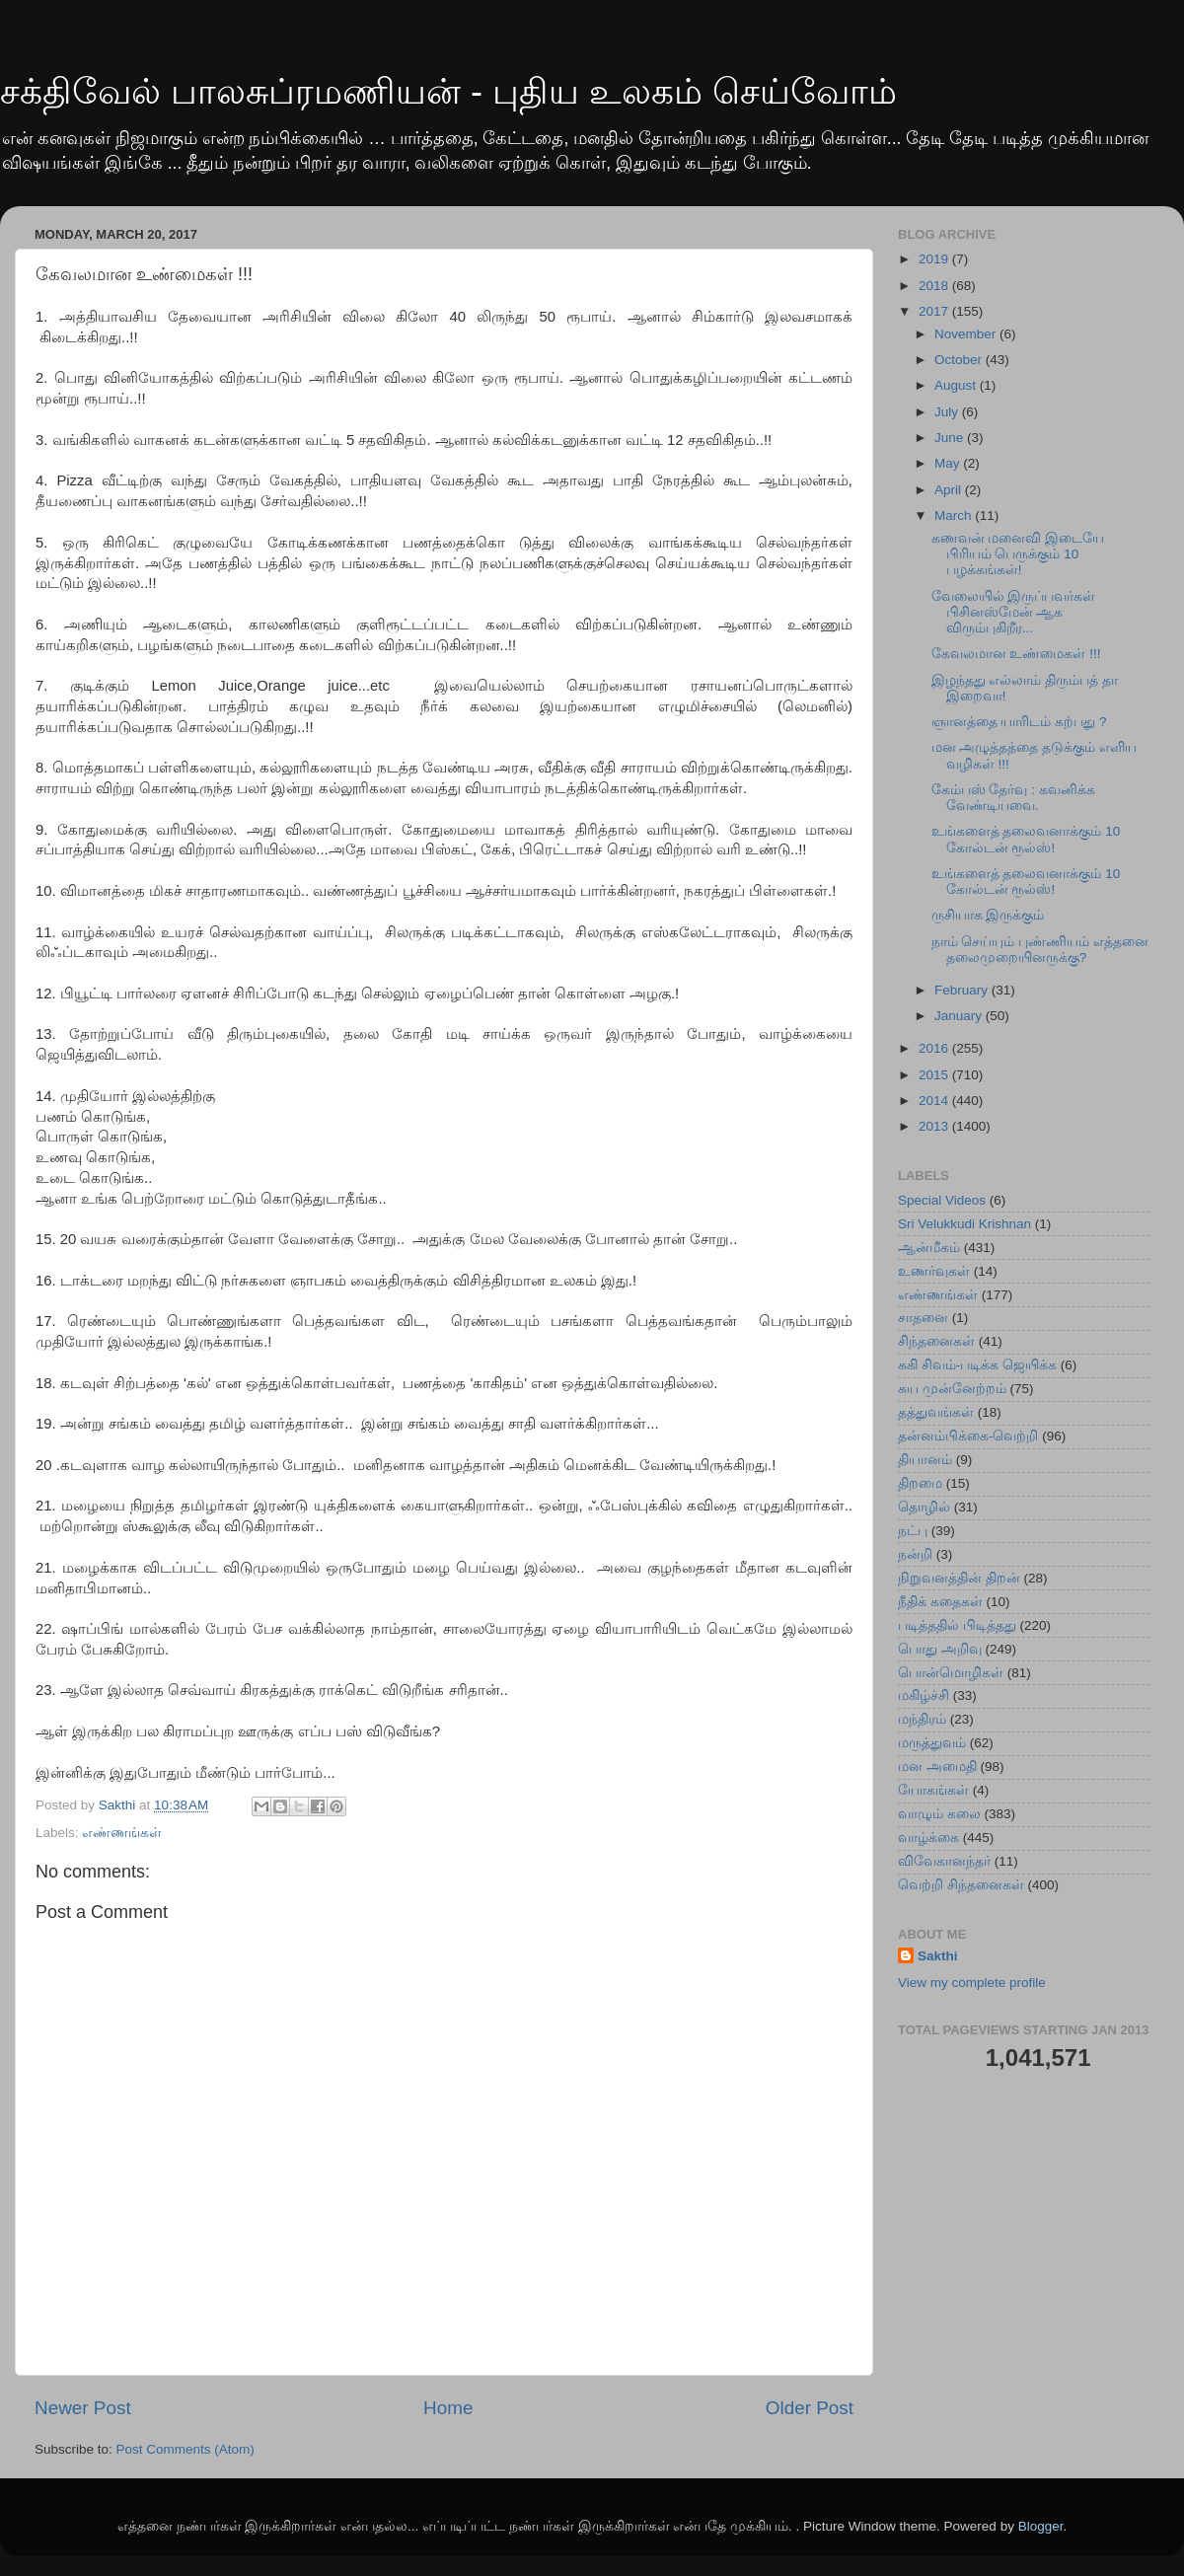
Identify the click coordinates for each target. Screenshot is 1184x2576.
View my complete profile (972, 1982)
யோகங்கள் (933, 1790)
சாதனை (923, 1317)
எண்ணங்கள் (122, 1832)
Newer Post (83, 2407)
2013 (935, 1126)
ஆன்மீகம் (929, 1247)
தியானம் (925, 1459)
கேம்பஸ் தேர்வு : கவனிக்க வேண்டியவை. (1013, 797)
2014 (935, 1100)
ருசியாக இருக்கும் (988, 915)
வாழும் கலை (939, 1813)
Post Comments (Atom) (185, 2449)
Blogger (1041, 2526)
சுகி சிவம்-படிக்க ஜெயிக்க (977, 1365)
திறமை (920, 1483)
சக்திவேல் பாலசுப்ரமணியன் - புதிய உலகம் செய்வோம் (448, 91)
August (957, 385)
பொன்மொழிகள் (950, 1672)
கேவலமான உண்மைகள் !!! (1016, 653)
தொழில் (924, 1507)
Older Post (809, 2407)
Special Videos (942, 1200)
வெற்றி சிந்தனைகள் (961, 1884)
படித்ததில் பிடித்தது (957, 1625)
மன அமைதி (937, 1766)
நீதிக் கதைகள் (940, 1601)
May (948, 463)
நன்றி (915, 1554)
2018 (935, 285)
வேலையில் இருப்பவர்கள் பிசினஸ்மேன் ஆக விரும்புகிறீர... (1013, 612)
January (960, 1015)
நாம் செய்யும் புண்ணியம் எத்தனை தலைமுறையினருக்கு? (1039, 949)
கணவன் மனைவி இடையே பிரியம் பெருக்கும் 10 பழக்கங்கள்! (1018, 554)
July (948, 412)
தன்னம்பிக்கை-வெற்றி (968, 1436)
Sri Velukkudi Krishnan (964, 1223)
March (954, 515)
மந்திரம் (922, 1719)
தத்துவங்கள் (936, 1412)
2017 (935, 311)
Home (448, 2407)
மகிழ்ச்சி (923, 1695)
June (950, 437)
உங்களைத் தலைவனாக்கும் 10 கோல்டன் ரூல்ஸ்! (1026, 839)
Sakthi (938, 1956)
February (963, 990)
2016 (935, 1048)
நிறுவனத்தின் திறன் (959, 1578)
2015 (935, 1074)
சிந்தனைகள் (936, 1341)
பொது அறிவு (940, 1649)
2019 (935, 259)
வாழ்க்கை (928, 1837)
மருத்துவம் (932, 1742)
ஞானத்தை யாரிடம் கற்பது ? (1019, 721)
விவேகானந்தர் (944, 1861)
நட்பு (912, 1530)
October (960, 359)
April (949, 489)
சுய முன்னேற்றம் (952, 1388)
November (966, 334)
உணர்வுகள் (934, 1271)
